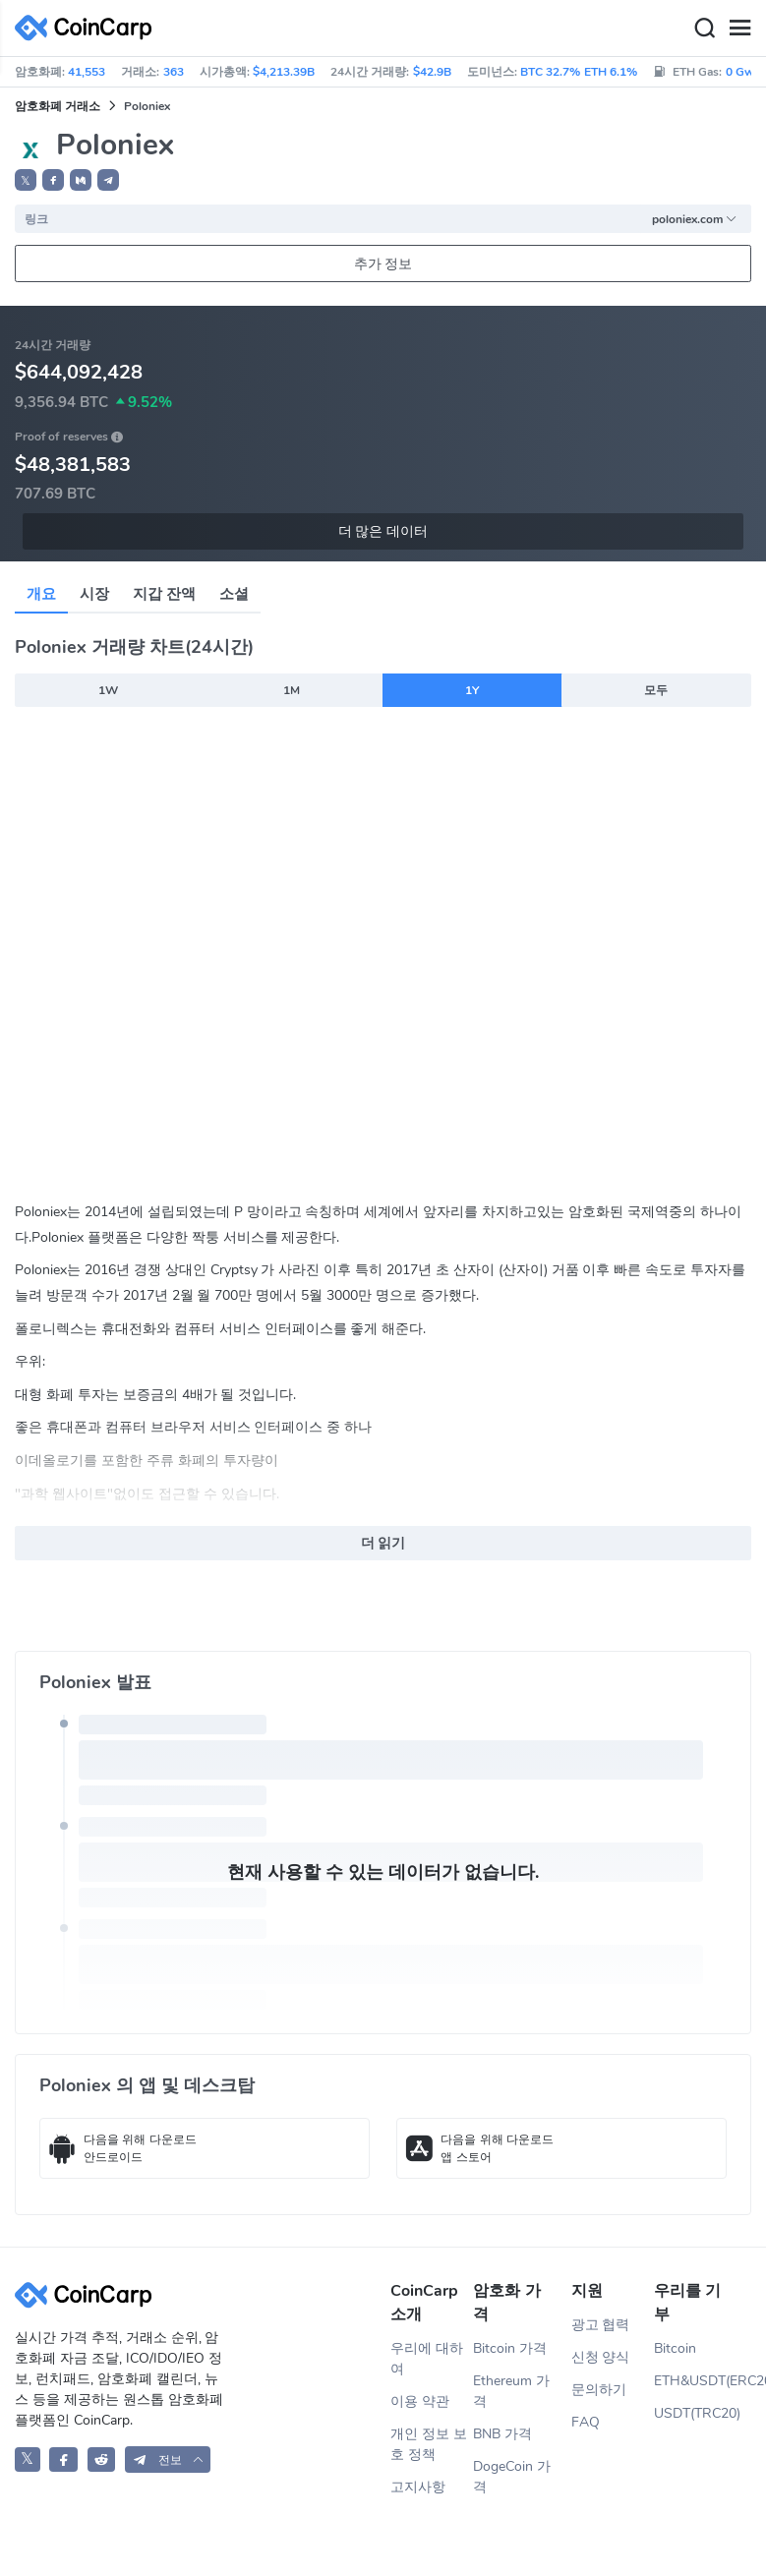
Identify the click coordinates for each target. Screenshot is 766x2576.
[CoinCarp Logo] (88, 28)
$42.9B (432, 72)
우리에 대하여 (426, 2358)
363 (173, 72)
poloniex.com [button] (694, 219)
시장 (94, 594)
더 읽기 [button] (383, 1543)
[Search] (704, 28)
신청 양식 (600, 2357)
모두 (656, 690)
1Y (472, 690)
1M (291, 690)
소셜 (234, 594)
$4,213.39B (284, 72)
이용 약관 (419, 2401)
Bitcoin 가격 (510, 2348)
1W (108, 690)
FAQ (585, 2422)
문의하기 (598, 2389)
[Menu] (739, 28)
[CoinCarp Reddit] (102, 2459)
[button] (53, 180)
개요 (41, 594)
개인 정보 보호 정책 (428, 2444)
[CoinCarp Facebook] (63, 2459)
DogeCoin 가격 (512, 2476)
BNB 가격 (502, 2434)
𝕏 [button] (25, 181)
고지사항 (417, 2487)
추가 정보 (383, 264)
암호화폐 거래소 (57, 106)
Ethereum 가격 (511, 2391)
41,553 (86, 72)
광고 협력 (600, 2324)
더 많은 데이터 (383, 531)
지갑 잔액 (164, 594)
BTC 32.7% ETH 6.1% (578, 72)
